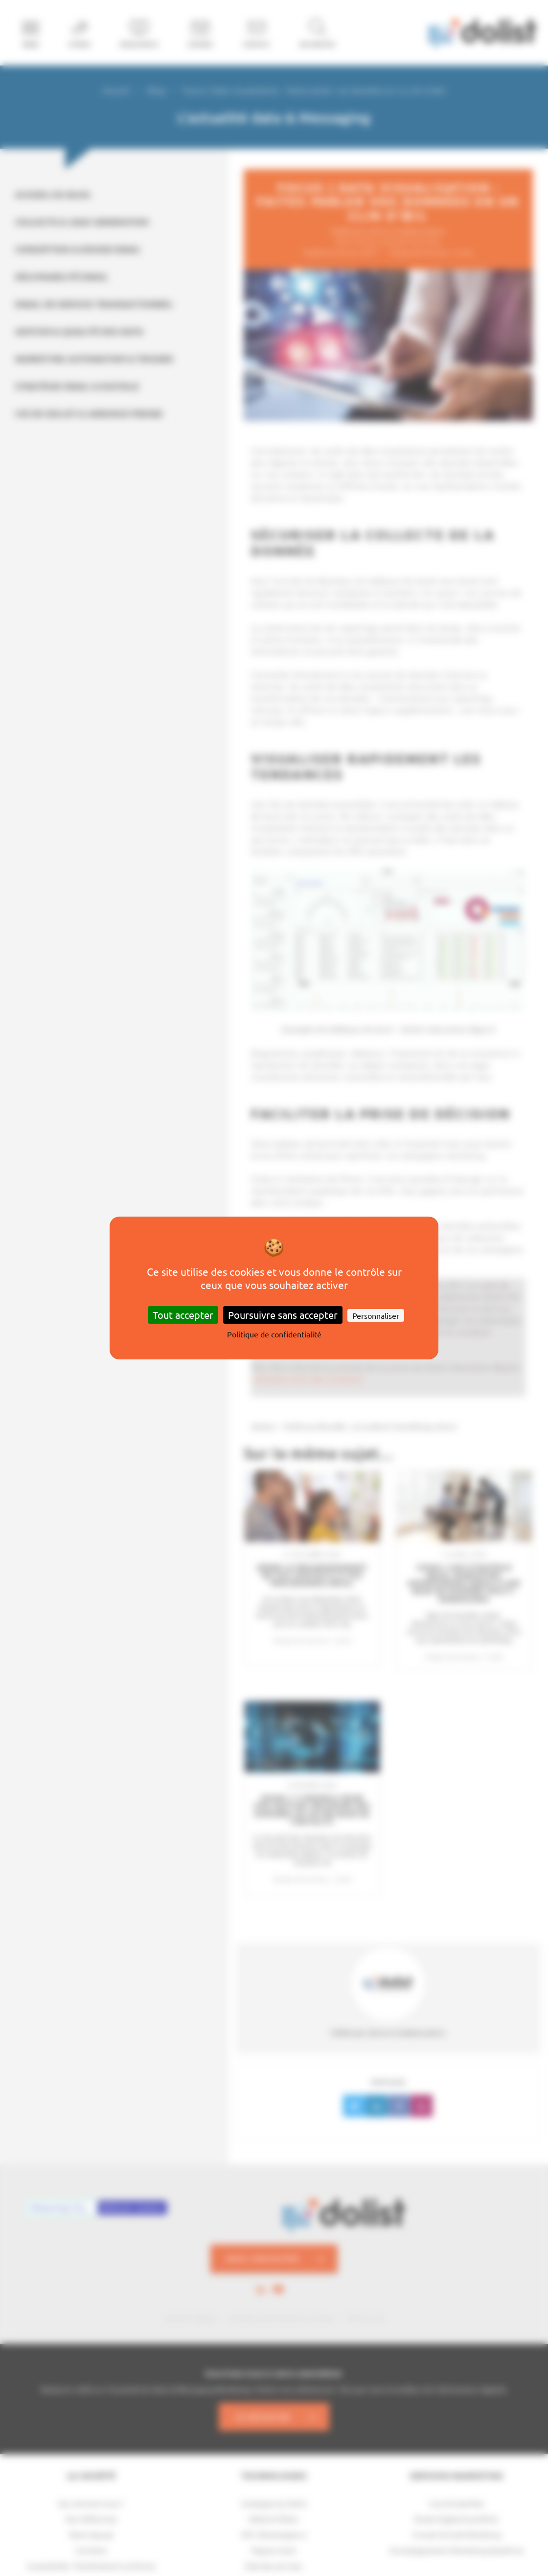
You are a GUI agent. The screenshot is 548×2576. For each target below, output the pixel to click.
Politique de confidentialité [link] (274, 1334)
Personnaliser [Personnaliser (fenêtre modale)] (375, 1315)
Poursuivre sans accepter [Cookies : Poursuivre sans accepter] (283, 1315)
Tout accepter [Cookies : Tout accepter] (183, 1315)
